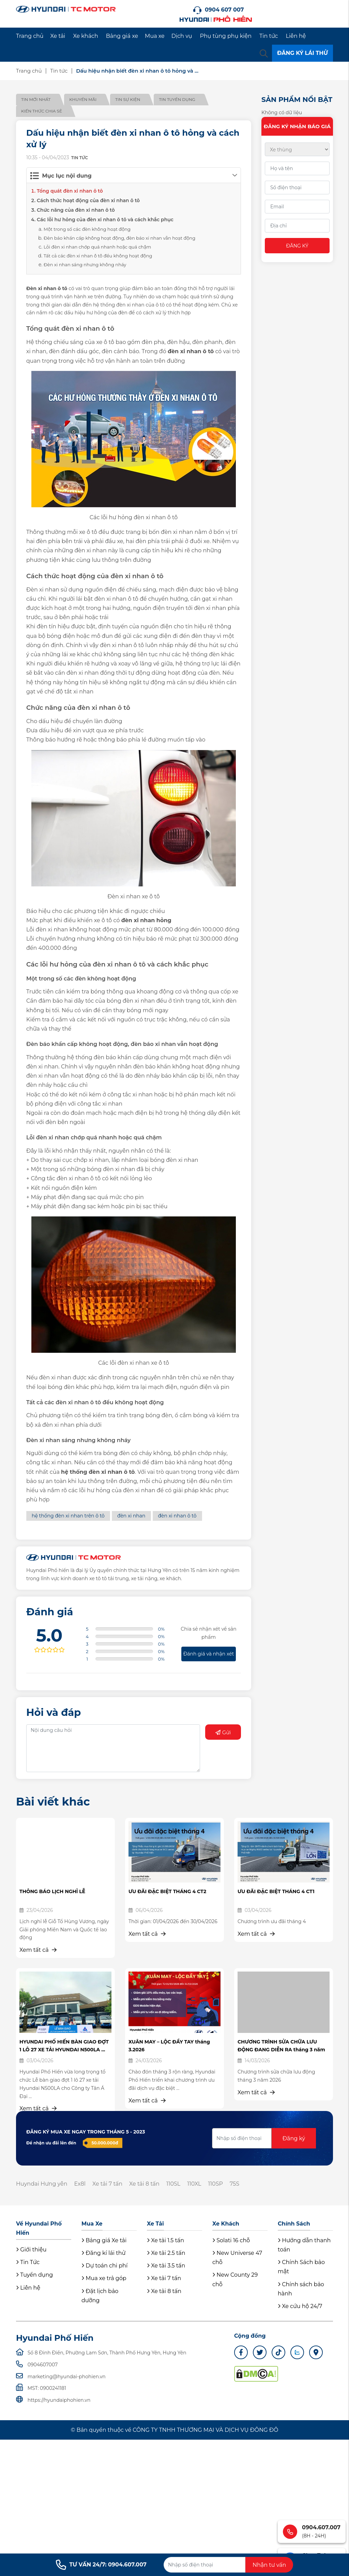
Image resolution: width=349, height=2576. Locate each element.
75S (234, 2184)
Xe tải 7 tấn (107, 2184)
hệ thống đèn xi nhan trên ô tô (68, 1516)
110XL (194, 2184)
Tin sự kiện (127, 99)
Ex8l (80, 2184)
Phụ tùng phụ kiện (226, 36)
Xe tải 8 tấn (144, 2184)
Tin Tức (28, 2262)
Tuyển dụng (34, 2275)
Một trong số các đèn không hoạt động (87, 229)
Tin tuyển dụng (177, 99)
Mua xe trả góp (103, 2278)
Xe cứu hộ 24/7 (300, 2306)
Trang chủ (30, 36)
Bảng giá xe (122, 36)
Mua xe (155, 36)
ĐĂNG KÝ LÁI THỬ (302, 53)
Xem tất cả (38, 1950)
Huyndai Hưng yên (41, 2184)
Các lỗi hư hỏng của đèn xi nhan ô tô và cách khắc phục (105, 219)
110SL (173, 2184)
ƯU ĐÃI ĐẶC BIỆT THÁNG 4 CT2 (167, 1891)
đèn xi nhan (131, 1516)
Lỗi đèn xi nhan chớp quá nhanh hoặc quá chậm (97, 247)
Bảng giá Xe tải (103, 2240)
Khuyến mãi (82, 99)
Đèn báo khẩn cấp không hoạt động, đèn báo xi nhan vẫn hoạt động (119, 238)
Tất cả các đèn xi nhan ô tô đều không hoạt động (98, 255)
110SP (215, 2184)
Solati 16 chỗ (231, 2240)
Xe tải (57, 36)
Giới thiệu (31, 2249)
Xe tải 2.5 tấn (166, 2253)
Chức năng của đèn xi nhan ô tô (76, 210)
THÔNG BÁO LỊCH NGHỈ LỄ (52, 1891)
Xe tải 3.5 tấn (166, 2265)
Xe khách (85, 36)
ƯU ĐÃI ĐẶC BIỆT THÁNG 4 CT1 (276, 1891)
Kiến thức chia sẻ (41, 111)
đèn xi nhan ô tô (177, 1516)
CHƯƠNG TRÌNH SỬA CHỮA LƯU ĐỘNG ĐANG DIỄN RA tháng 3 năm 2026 (281, 2049)
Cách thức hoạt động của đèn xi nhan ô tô (88, 200)
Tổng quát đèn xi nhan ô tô (70, 191)
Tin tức (268, 36)
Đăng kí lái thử (103, 2253)
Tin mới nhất (35, 99)
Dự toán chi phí (104, 2265)
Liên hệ (296, 36)
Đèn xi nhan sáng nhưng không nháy (85, 264)
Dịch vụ (181, 36)
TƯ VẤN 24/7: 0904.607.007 (101, 2565)
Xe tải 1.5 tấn (165, 2240)
